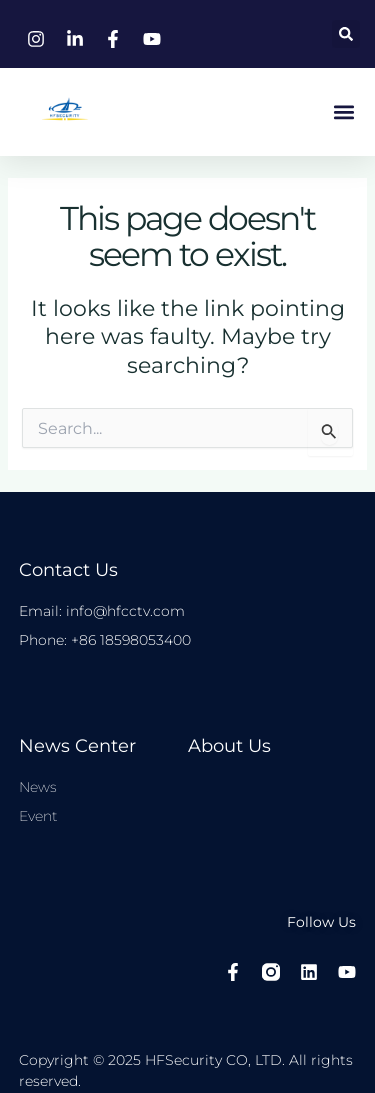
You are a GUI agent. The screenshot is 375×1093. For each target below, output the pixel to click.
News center (77, 746)
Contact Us (68, 570)
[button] (346, 34)
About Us (229, 746)
